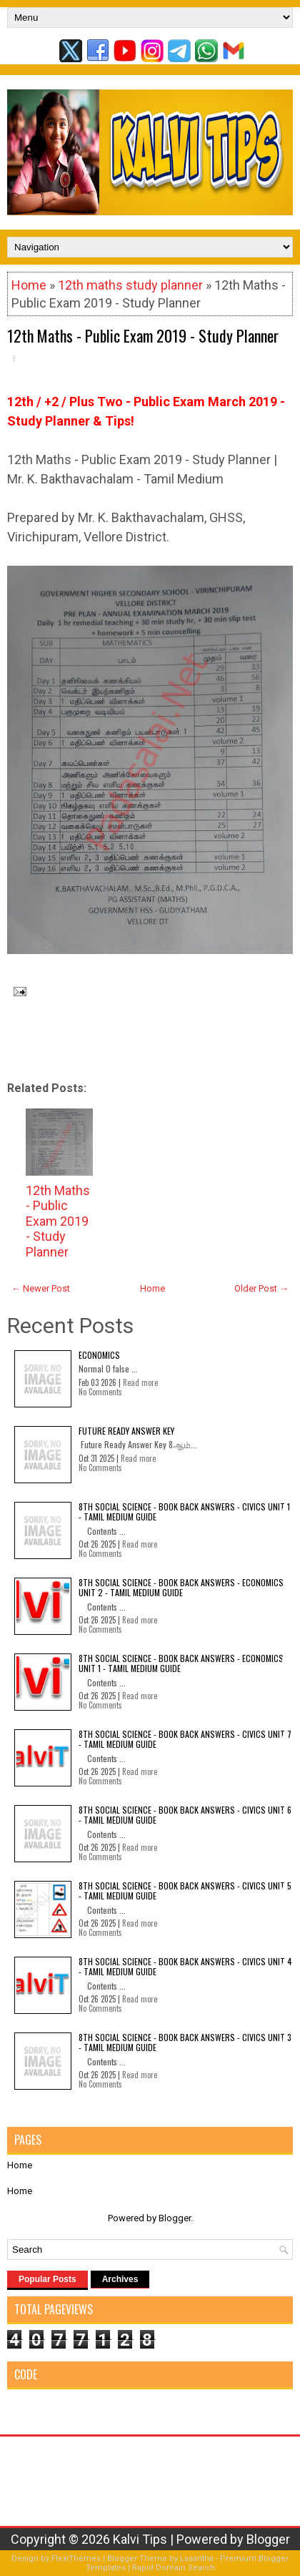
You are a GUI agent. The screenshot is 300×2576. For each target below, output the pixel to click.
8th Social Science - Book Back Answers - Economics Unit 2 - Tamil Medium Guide (181, 1587)
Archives (120, 2279)
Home (28, 284)
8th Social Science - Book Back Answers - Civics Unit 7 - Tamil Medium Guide (185, 1739)
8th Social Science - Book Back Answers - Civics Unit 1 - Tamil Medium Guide (184, 1511)
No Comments (100, 1391)
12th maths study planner (130, 284)
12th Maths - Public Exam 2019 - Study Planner (143, 335)
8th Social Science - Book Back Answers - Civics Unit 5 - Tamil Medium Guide (185, 1890)
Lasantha (197, 2558)
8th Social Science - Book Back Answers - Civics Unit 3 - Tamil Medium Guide (185, 2042)
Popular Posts (47, 2279)
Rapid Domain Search (173, 2567)
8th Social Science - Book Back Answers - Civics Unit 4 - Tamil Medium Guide (185, 1966)
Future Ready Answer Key (126, 1431)
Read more (140, 1382)
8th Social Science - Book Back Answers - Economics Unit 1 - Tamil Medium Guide (181, 1663)
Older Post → (261, 1288)
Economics (99, 1355)
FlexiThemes (76, 2558)
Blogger (175, 2218)
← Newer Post (40, 1288)
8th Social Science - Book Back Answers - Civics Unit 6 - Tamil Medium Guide (185, 1815)
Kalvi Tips (140, 2539)
